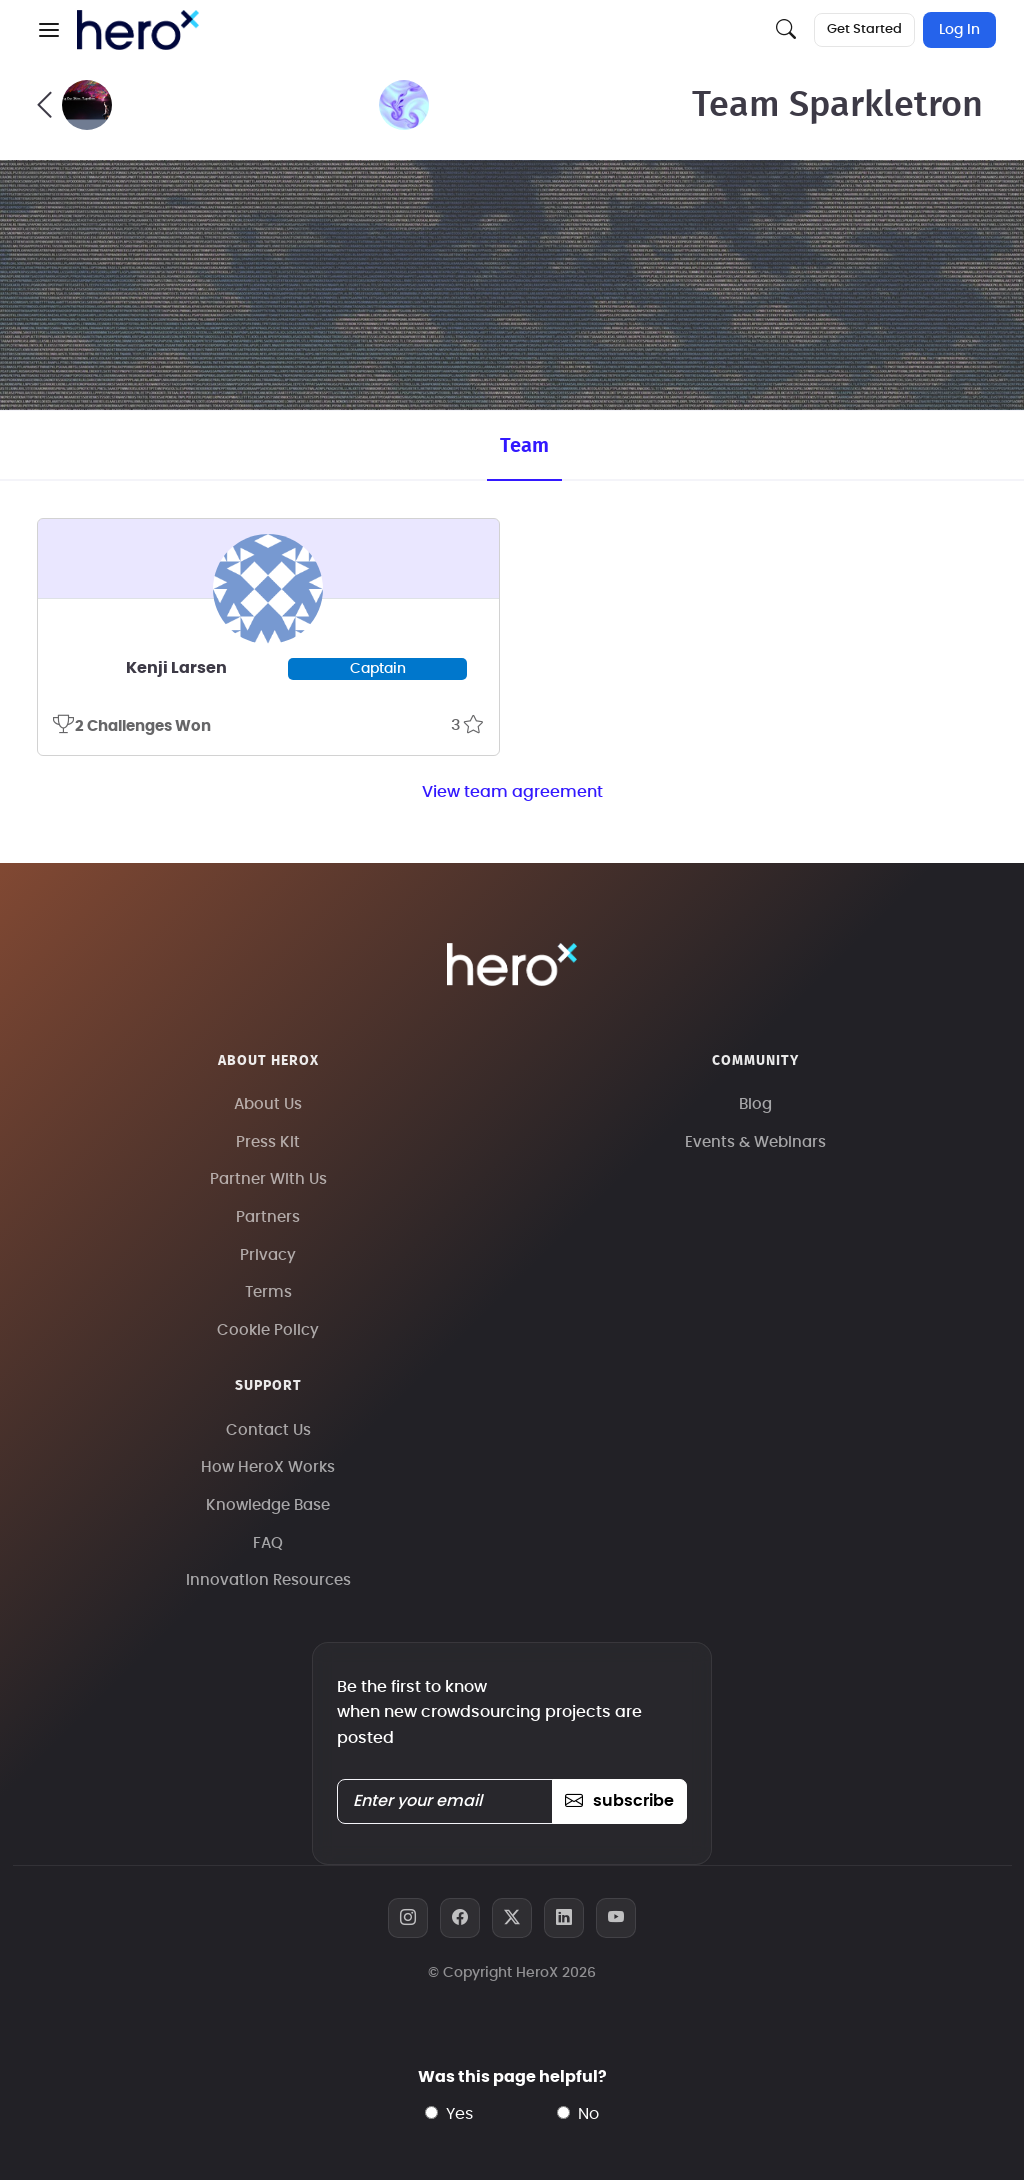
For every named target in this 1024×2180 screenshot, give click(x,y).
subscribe (619, 1801)
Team (524, 446)
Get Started (864, 29)
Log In (959, 30)
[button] (49, 30)
